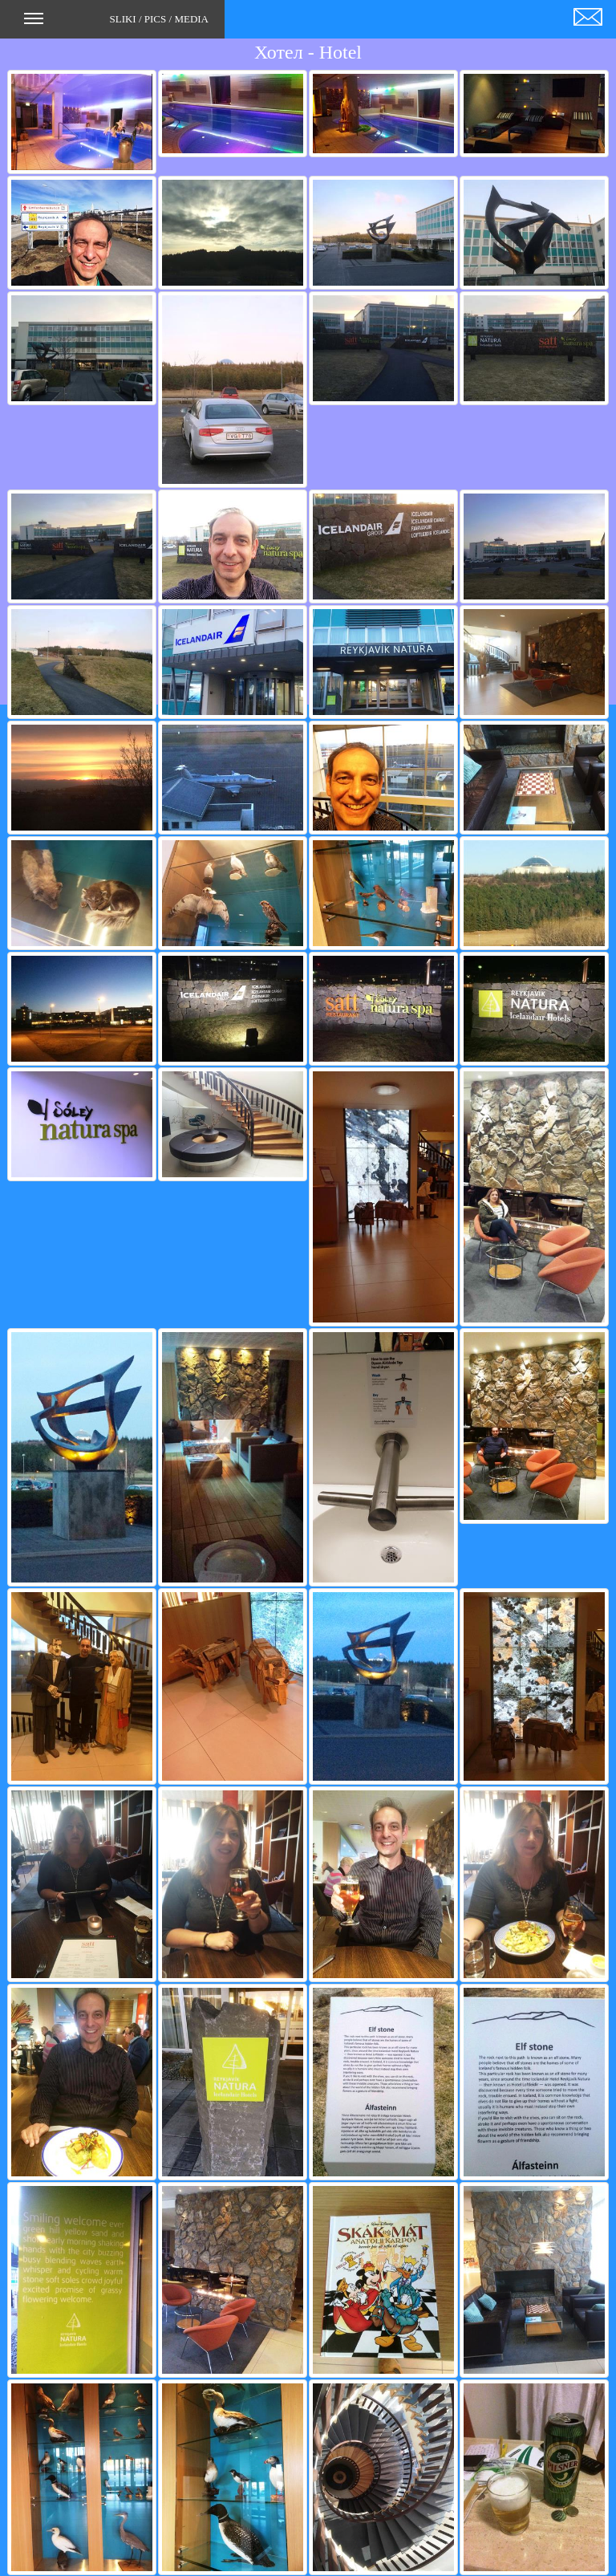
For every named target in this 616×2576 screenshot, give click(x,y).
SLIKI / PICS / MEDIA (116, 24)
